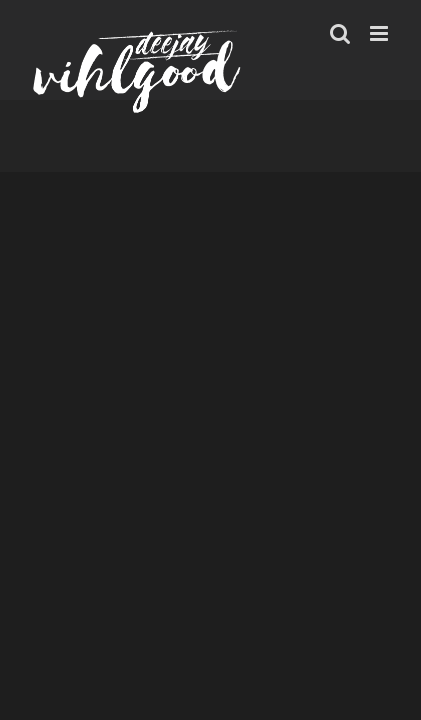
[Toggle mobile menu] (380, 33)
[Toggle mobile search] (340, 33)
